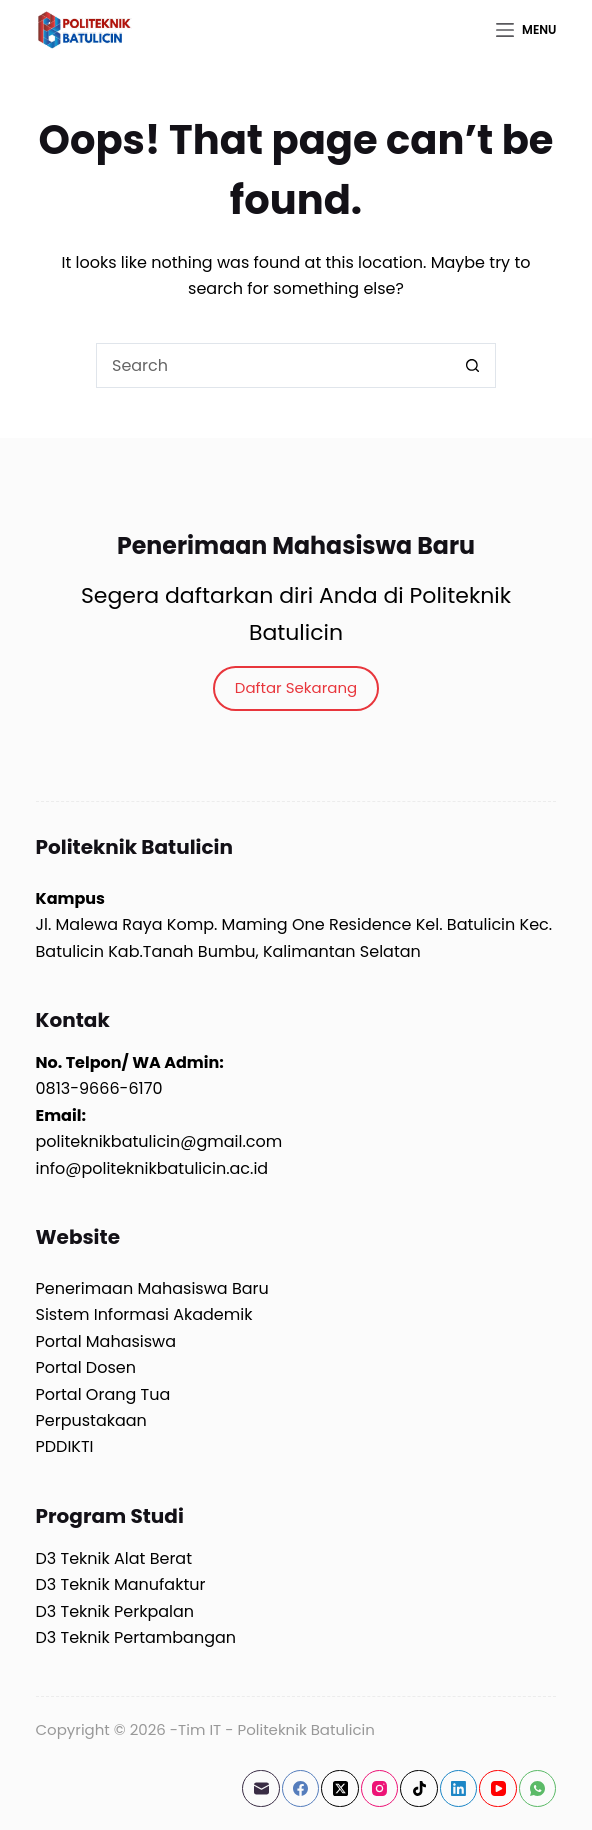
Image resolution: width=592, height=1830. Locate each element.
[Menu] (526, 30)
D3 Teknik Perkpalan (115, 1611)
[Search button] (473, 365)
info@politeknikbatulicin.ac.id (152, 1168)
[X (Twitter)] (340, 1789)
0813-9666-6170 (99, 1088)
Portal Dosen (86, 1367)
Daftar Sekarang (296, 687)
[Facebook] (301, 1789)
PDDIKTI (65, 1446)
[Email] (261, 1789)
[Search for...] (273, 365)
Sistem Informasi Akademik (144, 1314)
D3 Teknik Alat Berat (114, 1558)
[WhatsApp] (538, 1789)
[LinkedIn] (459, 1789)
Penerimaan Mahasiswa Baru (152, 1288)
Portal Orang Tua (103, 1394)
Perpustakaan (91, 1420)
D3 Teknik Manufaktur (121, 1584)
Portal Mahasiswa (106, 1341)
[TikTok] (419, 1789)
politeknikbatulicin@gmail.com (159, 1141)
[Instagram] (380, 1789)
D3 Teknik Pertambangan (136, 1637)
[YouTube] (498, 1789)
